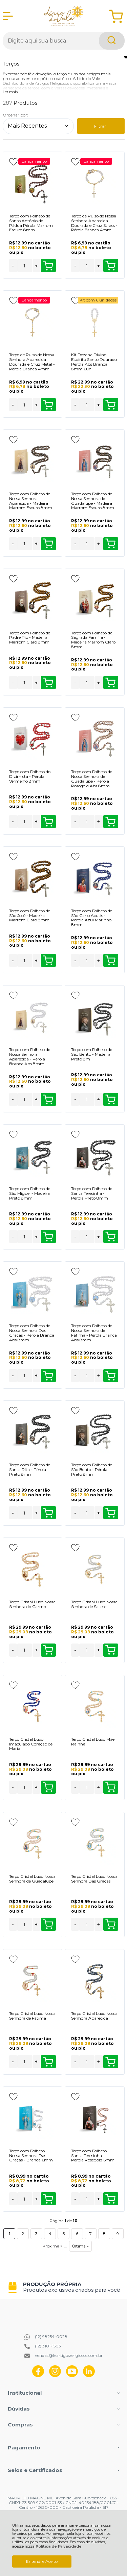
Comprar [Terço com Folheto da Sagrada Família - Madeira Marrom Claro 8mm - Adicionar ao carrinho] (110, 683)
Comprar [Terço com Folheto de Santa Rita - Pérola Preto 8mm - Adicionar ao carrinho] (48, 1513)
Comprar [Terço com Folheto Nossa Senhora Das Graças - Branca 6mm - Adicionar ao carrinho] (48, 2199)
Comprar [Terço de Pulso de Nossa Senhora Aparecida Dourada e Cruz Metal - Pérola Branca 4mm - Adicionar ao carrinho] (48, 405)
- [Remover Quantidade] (13, 265)
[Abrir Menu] (8, 16)
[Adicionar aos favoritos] (13, 161)
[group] (64, 2287)
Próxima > (52, 2246)
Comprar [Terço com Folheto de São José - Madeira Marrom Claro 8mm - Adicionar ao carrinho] (48, 960)
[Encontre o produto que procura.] (112, 41)
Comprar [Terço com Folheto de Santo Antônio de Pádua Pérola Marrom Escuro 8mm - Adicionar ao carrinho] (48, 266)
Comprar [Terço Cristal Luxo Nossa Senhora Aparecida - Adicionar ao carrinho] (110, 2062)
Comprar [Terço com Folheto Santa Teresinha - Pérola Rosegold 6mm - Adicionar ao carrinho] (110, 2199)
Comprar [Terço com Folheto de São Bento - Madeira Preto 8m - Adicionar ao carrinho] (110, 1100)
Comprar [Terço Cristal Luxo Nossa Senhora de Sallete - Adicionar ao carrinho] (110, 1650)
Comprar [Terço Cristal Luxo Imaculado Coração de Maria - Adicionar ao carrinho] (48, 1787)
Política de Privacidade (59, 2546)
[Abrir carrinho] (116, 16)
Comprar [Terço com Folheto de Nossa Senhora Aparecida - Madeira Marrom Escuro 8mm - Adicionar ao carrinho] (48, 543)
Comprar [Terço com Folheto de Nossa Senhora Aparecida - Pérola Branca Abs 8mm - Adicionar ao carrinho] (48, 1100)
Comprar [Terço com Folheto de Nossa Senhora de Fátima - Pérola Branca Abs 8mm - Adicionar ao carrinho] (110, 1376)
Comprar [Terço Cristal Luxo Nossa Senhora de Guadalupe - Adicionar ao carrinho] (48, 1924)
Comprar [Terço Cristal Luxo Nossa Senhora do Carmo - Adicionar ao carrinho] (48, 1650)
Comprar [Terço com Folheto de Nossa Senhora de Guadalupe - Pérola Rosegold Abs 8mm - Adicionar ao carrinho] (110, 822)
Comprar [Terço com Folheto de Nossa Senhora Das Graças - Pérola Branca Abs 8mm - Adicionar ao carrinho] (48, 1376)
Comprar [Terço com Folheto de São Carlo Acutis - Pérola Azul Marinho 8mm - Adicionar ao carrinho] (110, 960)
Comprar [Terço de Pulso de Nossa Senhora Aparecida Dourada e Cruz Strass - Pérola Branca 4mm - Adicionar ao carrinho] (110, 266)
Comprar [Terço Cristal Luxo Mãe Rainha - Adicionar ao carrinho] (110, 1787)
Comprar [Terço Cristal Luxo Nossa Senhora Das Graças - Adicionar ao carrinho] (110, 1924)
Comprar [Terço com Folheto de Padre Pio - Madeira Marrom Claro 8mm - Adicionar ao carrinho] (48, 683)
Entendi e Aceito (42, 2561)
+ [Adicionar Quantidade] (36, 265)
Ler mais (10, 92)
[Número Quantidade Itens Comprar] (24, 265)
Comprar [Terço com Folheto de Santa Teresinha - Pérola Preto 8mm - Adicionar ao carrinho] (110, 1237)
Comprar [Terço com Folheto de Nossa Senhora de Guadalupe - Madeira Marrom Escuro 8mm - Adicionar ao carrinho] (110, 543)
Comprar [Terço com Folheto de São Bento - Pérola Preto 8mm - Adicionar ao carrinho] (110, 1513)
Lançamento (34, 161)
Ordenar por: (15, 114)
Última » (80, 2246)
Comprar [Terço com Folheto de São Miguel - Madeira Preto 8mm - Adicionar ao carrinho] (48, 1237)
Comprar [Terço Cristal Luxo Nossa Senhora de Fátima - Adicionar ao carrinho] (48, 2062)
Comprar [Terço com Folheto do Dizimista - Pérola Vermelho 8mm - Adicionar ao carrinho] (48, 822)
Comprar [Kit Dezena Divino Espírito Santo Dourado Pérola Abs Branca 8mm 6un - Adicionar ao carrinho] (110, 405)
